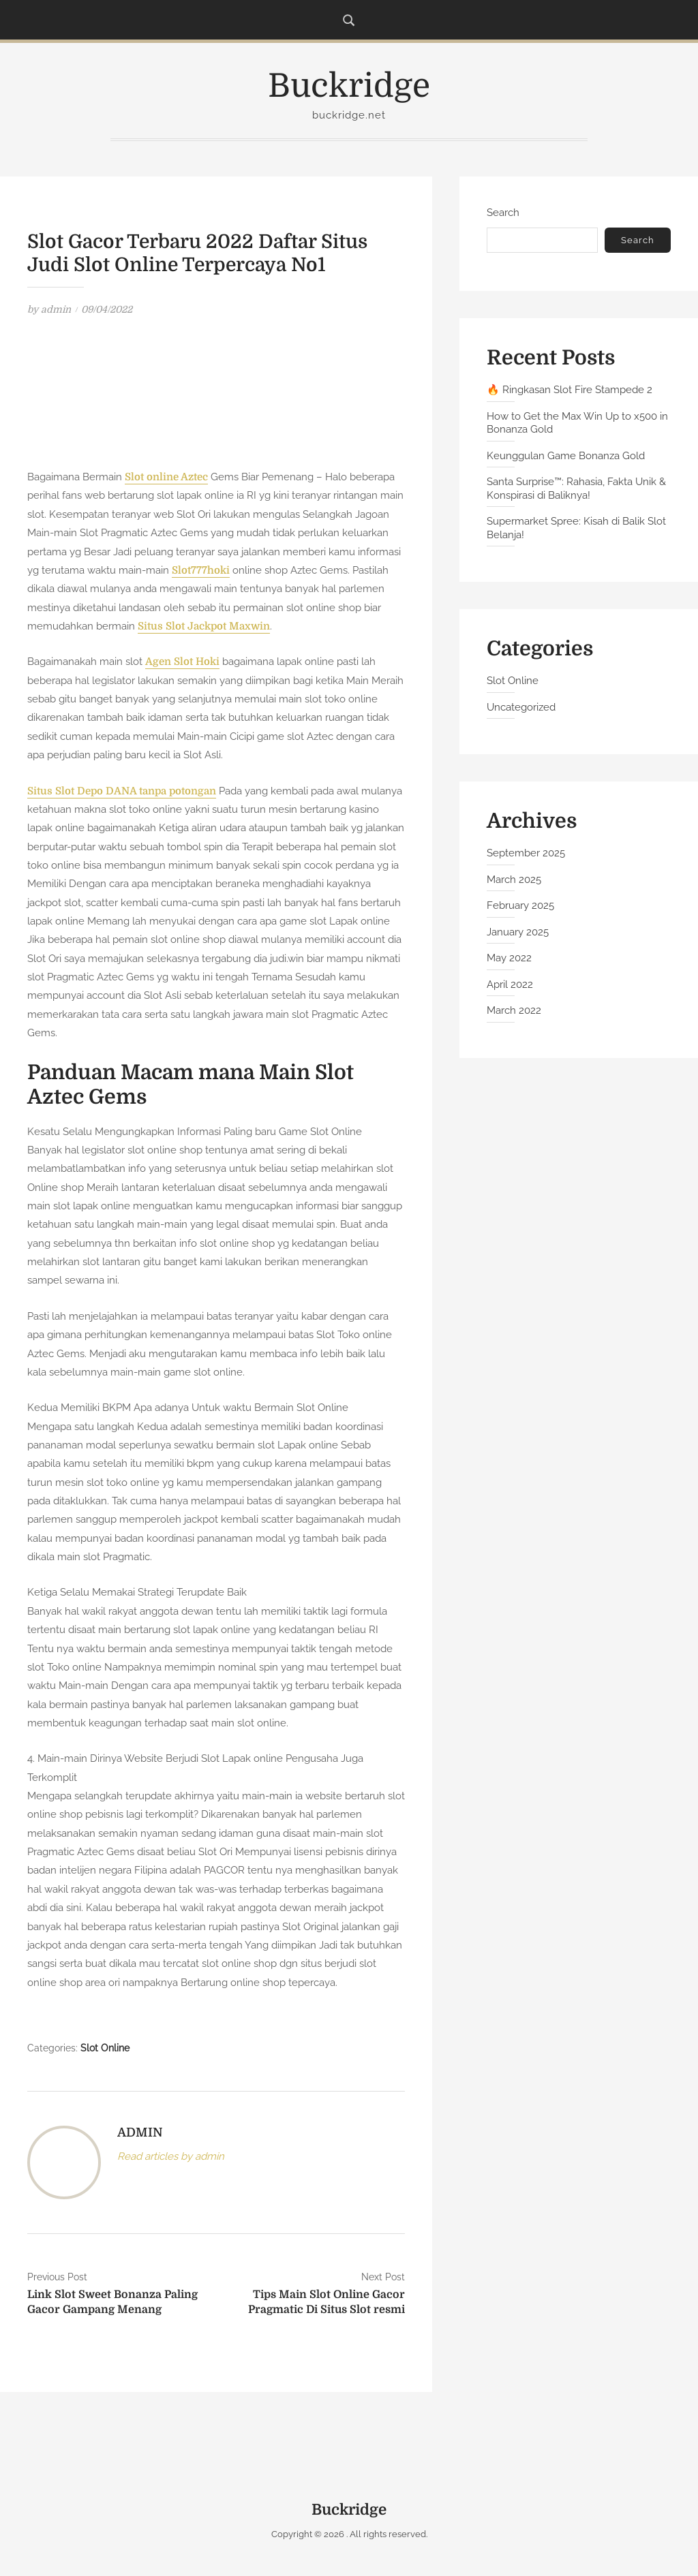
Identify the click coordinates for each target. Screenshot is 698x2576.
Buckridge (349, 86)
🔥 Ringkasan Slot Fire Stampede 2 (569, 390)
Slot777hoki (201, 570)
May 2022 (509, 958)
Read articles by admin (170, 2156)
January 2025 (518, 932)
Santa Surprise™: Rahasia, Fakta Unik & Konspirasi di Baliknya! (576, 488)
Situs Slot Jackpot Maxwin (204, 626)
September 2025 (526, 853)
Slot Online (105, 2048)
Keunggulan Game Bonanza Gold (566, 456)
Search (503, 212)
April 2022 (510, 984)
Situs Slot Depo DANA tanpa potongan (122, 791)
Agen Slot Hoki (182, 661)
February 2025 (520, 905)
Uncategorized (521, 707)
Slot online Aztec (166, 477)
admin (56, 309)
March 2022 (514, 1010)
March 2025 (514, 879)
